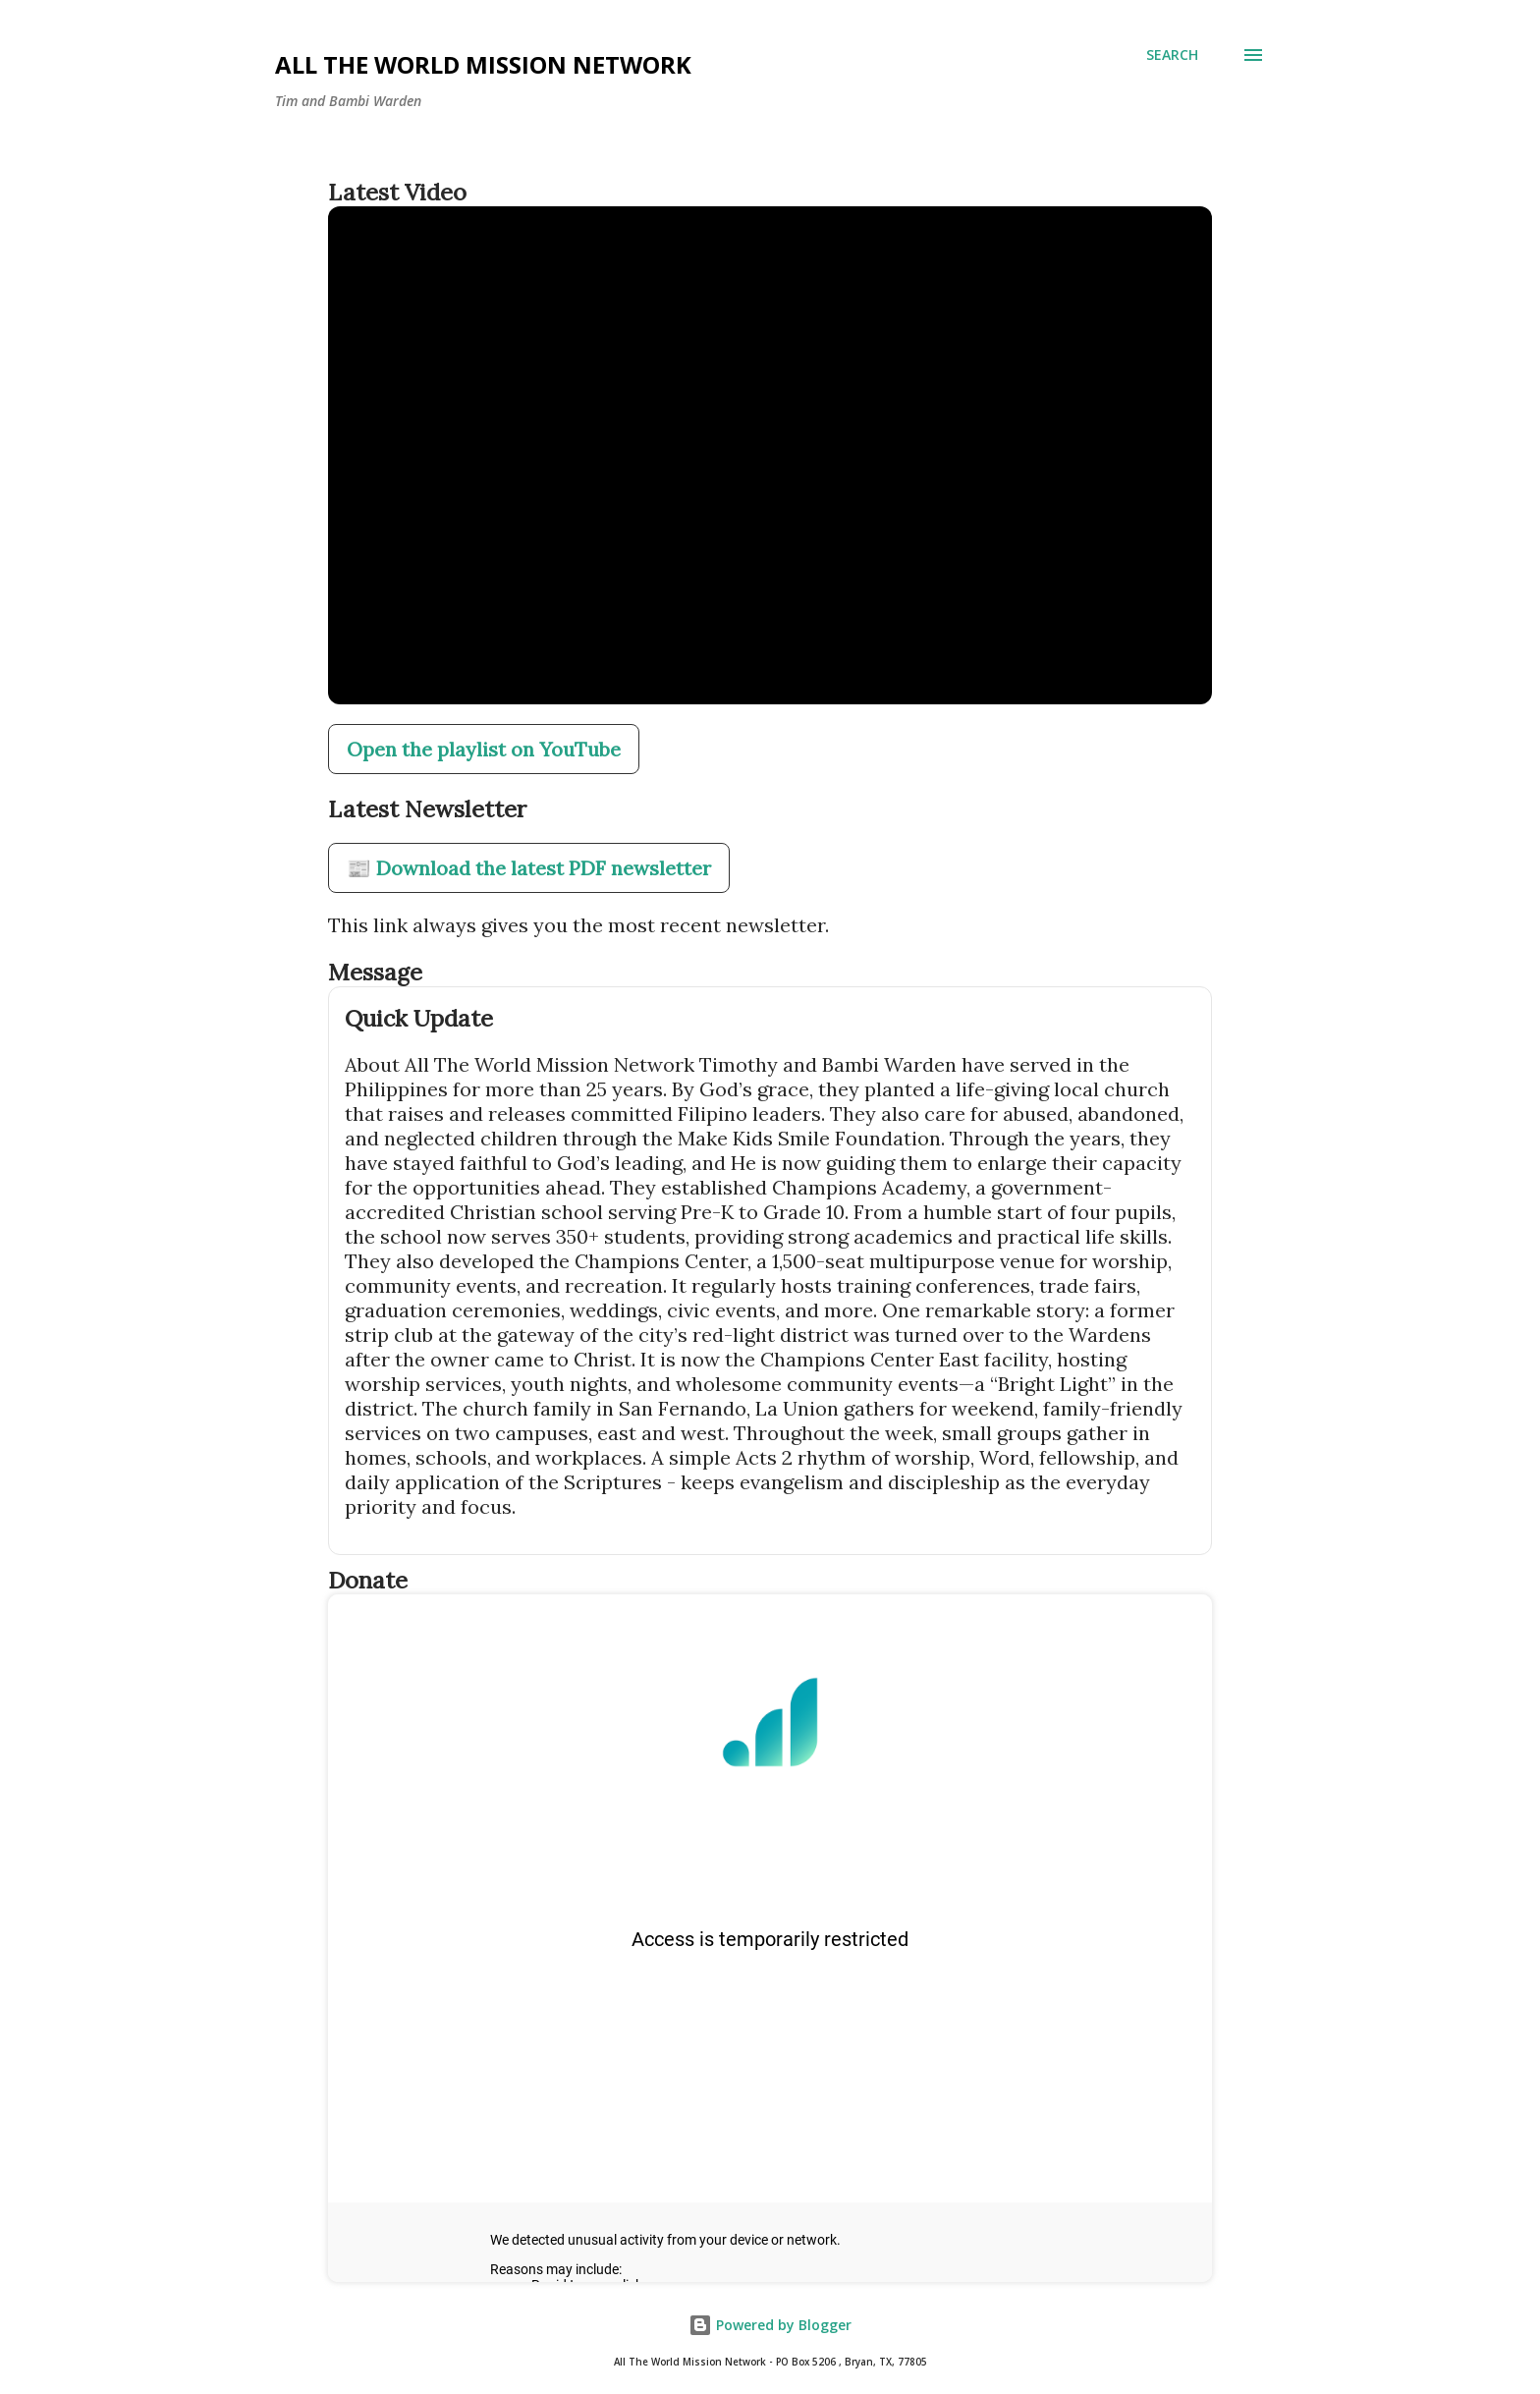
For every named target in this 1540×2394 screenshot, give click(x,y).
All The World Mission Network (483, 64)
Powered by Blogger (770, 2324)
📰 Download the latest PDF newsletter (529, 868)
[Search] (1172, 55)
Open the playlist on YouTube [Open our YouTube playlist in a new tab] (484, 749)
